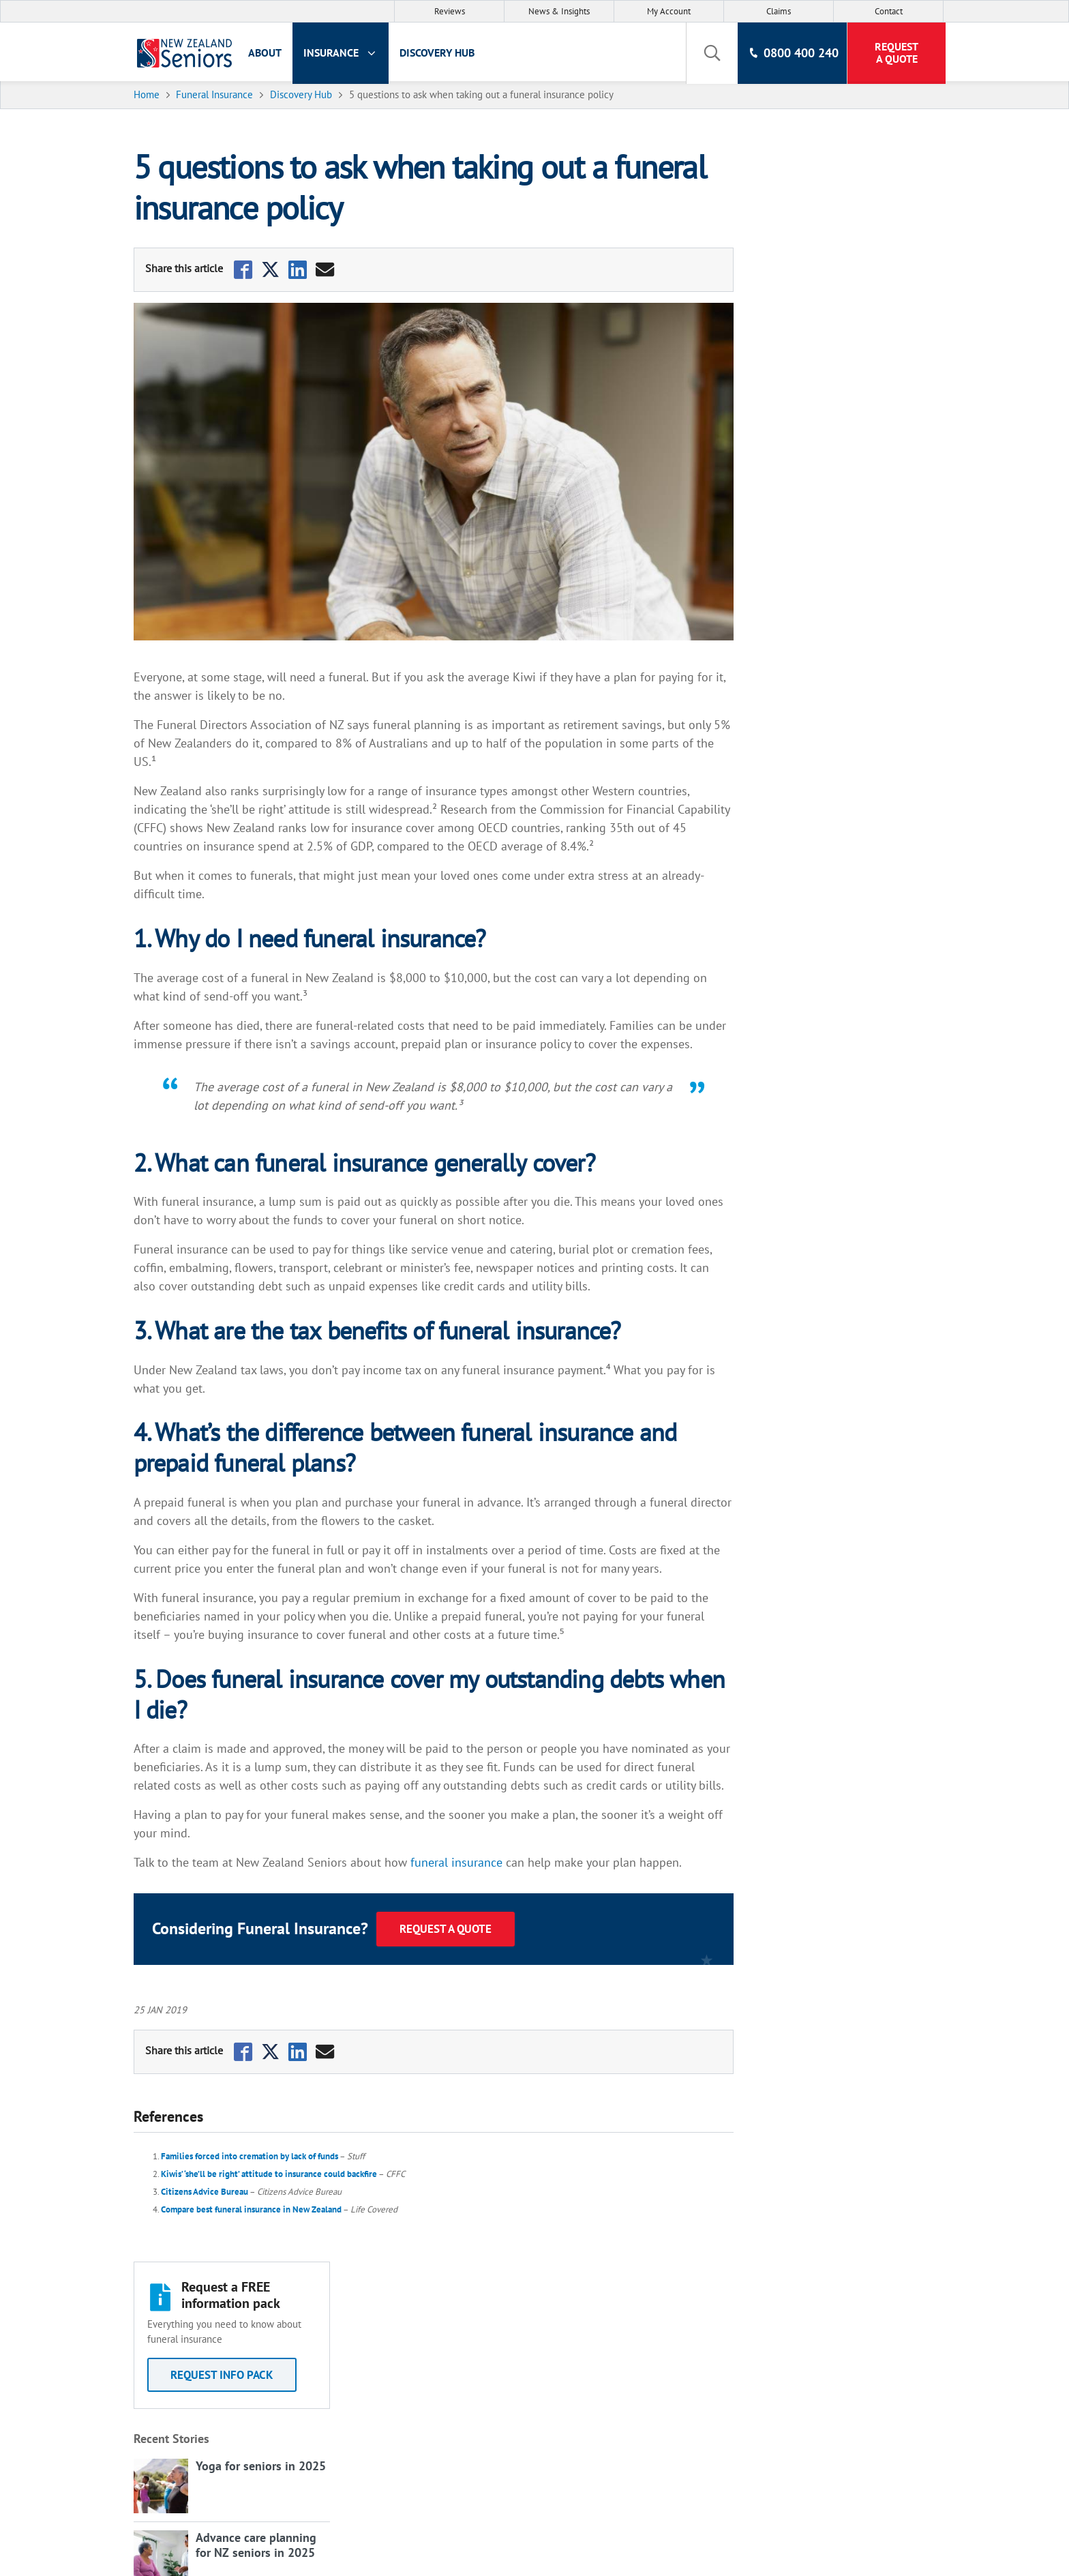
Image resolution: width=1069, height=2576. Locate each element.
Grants (593, 2391)
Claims (778, 11)
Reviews (449, 11)
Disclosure (602, 2347)
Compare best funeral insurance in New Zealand (253, 2209)
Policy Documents (619, 2369)
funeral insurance (458, 1861)
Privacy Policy (609, 2325)
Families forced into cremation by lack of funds (251, 2156)
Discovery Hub (445, 52)
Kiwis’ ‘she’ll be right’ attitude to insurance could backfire (271, 2174)
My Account (669, 11)
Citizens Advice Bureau (206, 2191)
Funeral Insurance (314, 2328)
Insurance (349, 53)
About (273, 52)
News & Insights (559, 11)
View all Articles (791, 638)
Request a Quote (448, 1928)
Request (894, 52)
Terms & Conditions (623, 2303)
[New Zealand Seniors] (185, 53)
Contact (889, 11)
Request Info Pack (837, 258)
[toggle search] (708, 53)
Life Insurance (305, 2306)
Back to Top (999, 2260)
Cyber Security (611, 2413)
